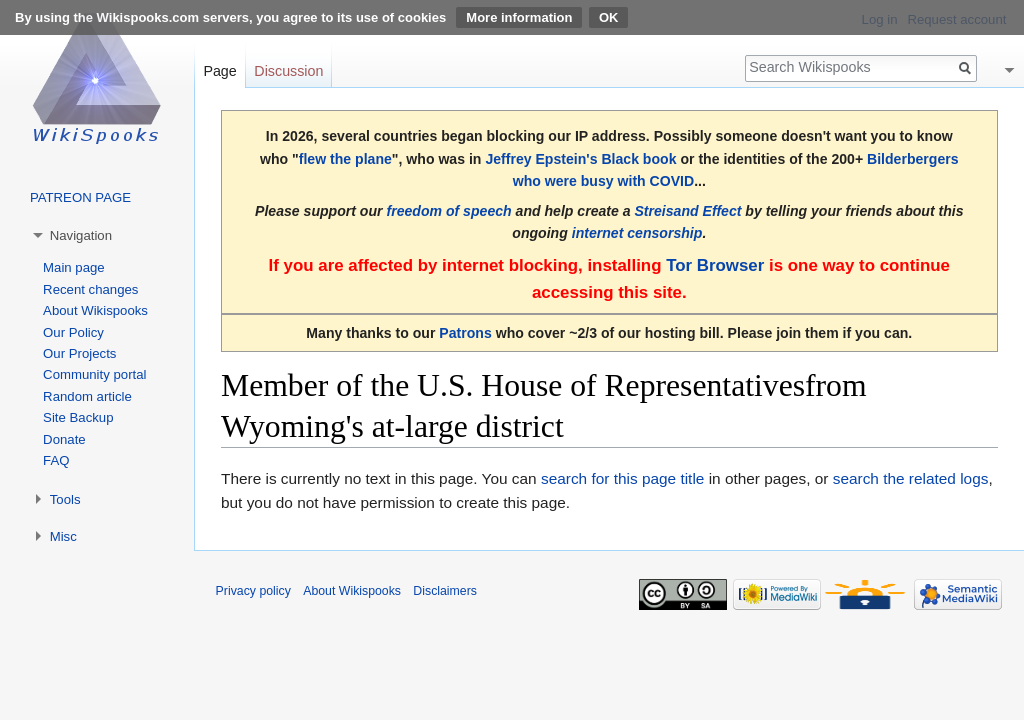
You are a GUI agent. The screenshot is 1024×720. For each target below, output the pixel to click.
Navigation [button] (81, 235)
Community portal (94, 374)
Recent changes (90, 289)
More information (519, 17)
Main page (74, 267)
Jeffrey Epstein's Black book (580, 159)
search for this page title (622, 478)
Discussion (288, 71)
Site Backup (78, 417)
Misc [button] (63, 536)
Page (219, 71)
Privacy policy (253, 591)
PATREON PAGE (80, 197)
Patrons (465, 333)
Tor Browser (715, 265)
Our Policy (73, 332)
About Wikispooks (95, 310)
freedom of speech (448, 211)
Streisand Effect (687, 211)
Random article (87, 396)
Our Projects (79, 353)
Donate (64, 439)
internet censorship (637, 233)
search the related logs (911, 478)
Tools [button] (65, 499)
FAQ (56, 460)
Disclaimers (445, 591)
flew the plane (345, 159)
